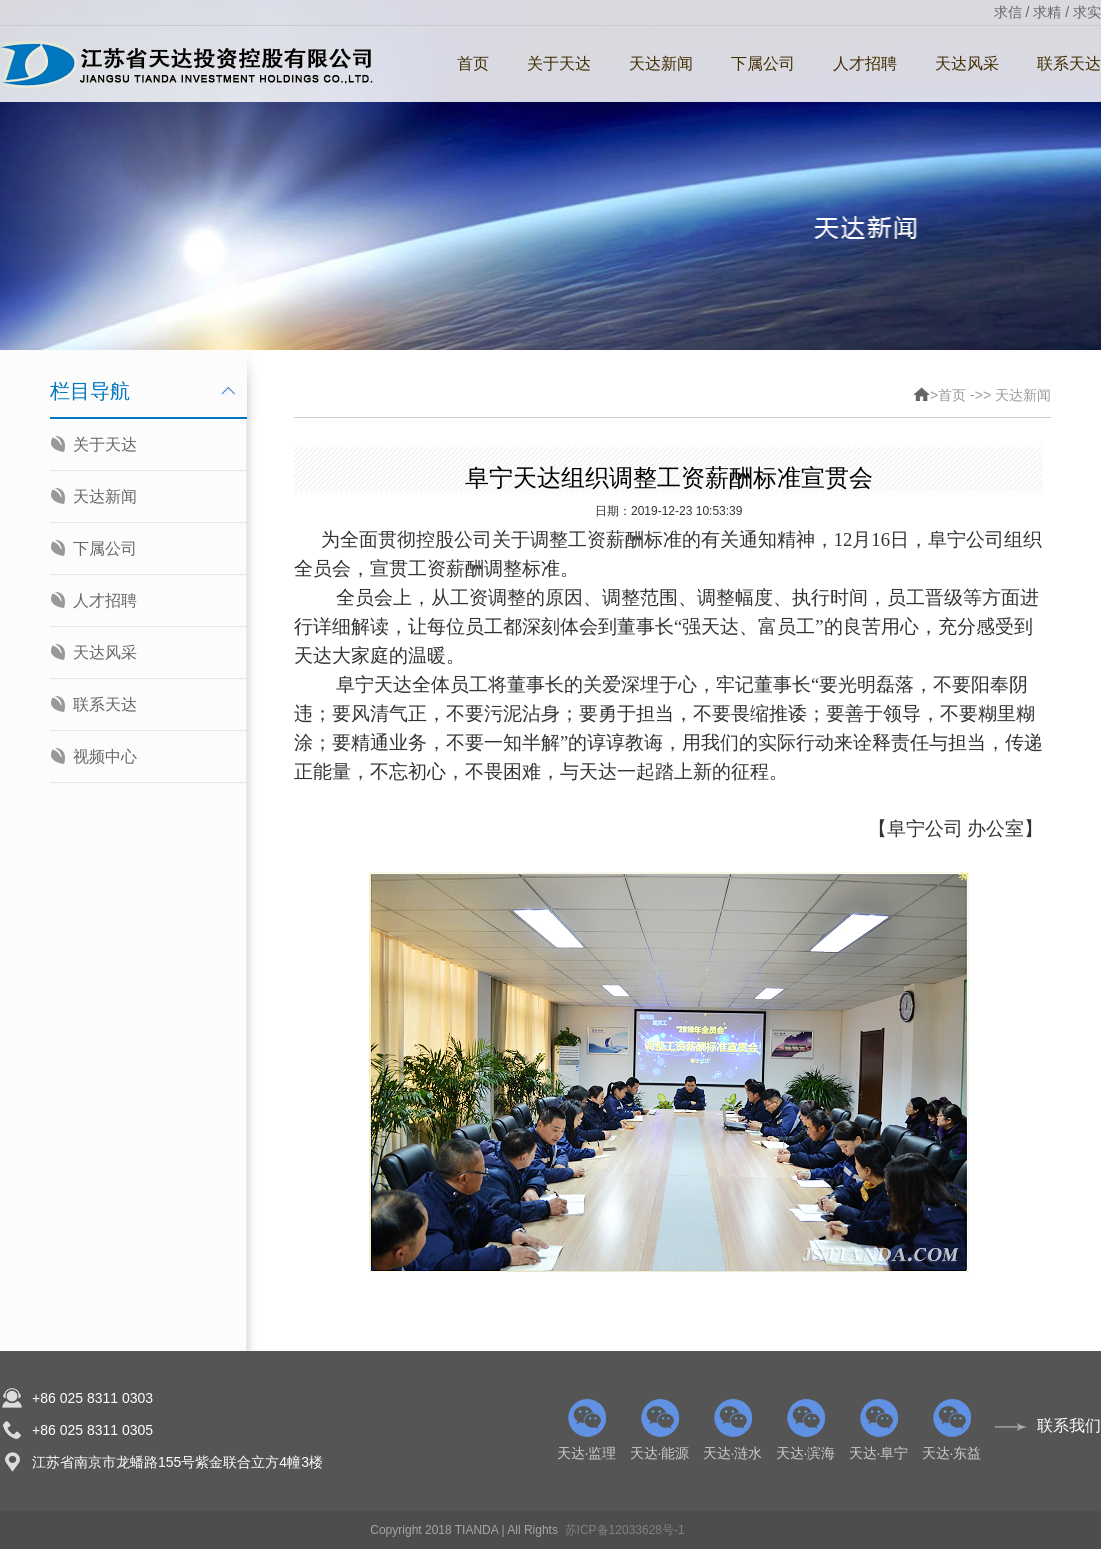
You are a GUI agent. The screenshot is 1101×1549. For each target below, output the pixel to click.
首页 (473, 63)
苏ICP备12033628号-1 (625, 1530)
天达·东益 (951, 1430)
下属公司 (763, 63)
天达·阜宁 (878, 1430)
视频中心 (105, 756)
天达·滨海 (805, 1430)
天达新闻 (661, 63)
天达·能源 (659, 1430)
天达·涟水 (732, 1430)
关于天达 (559, 63)
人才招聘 (865, 63)
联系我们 (1069, 1425)
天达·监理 (586, 1430)
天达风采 (967, 63)
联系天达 (105, 704)
